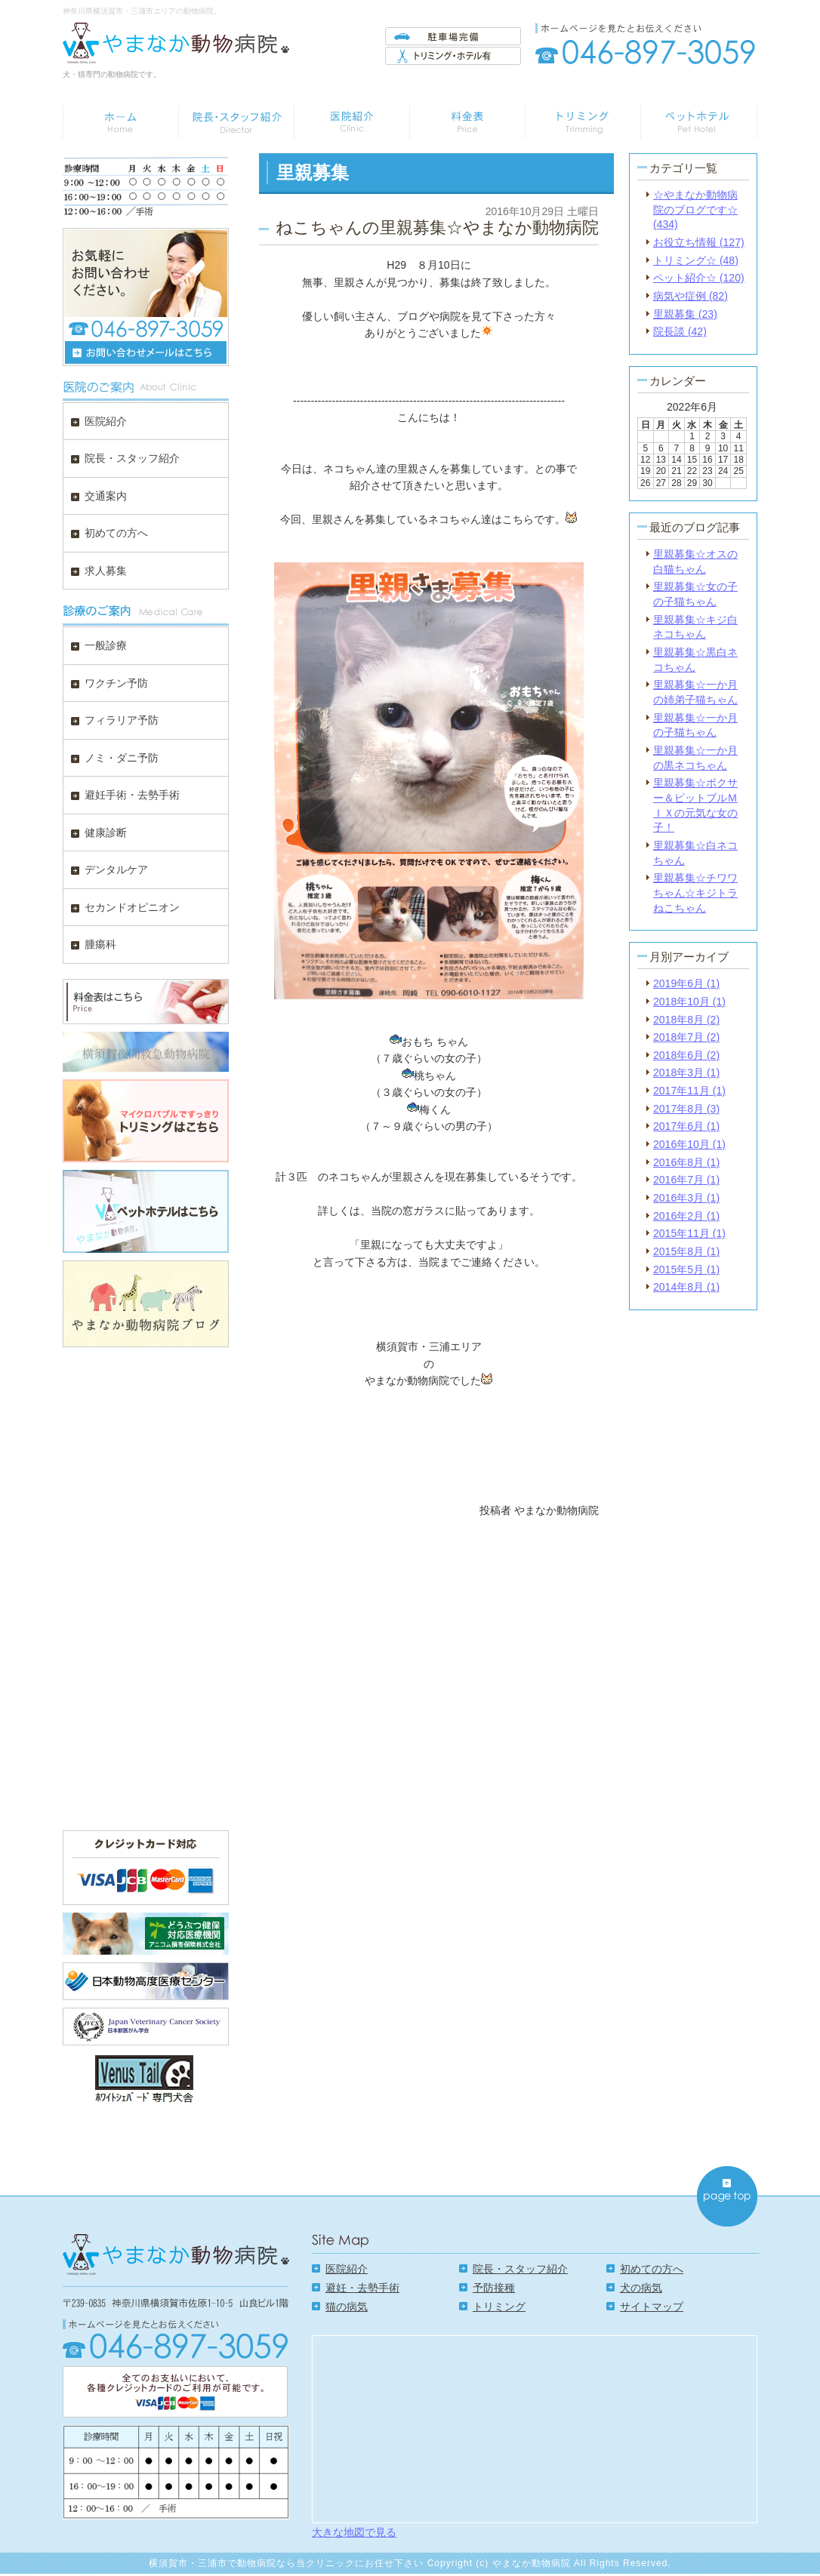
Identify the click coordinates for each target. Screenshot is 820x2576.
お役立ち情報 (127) (698, 242)
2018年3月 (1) (686, 1072)
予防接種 (494, 2288)
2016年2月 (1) (686, 1216)
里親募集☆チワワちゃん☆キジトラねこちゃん (695, 892)
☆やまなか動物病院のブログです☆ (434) (695, 209)
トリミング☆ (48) (695, 260)
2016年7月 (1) (686, 1180)
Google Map (535, 2428)
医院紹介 (346, 2269)
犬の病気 (641, 2288)
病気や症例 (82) (690, 296)
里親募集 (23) (685, 314)
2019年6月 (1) (686, 983)
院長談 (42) (680, 331)
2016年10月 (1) (689, 1144)
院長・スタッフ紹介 (520, 2269)
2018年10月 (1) (689, 1002)
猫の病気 (346, 2307)
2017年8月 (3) (686, 1109)
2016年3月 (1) (686, 1198)
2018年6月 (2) (686, 1055)
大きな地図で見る (354, 2532)
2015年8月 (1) (686, 1251)
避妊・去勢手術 (362, 2288)
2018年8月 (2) (686, 1020)
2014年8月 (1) (686, 1287)
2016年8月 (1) (686, 1162)
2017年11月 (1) (689, 1091)
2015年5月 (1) (686, 1269)
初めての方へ (651, 2269)
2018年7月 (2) (686, 1037)
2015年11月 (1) (689, 1233)
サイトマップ (651, 2307)
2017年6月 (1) (686, 1126)
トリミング (499, 2307)
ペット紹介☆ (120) (698, 278)
